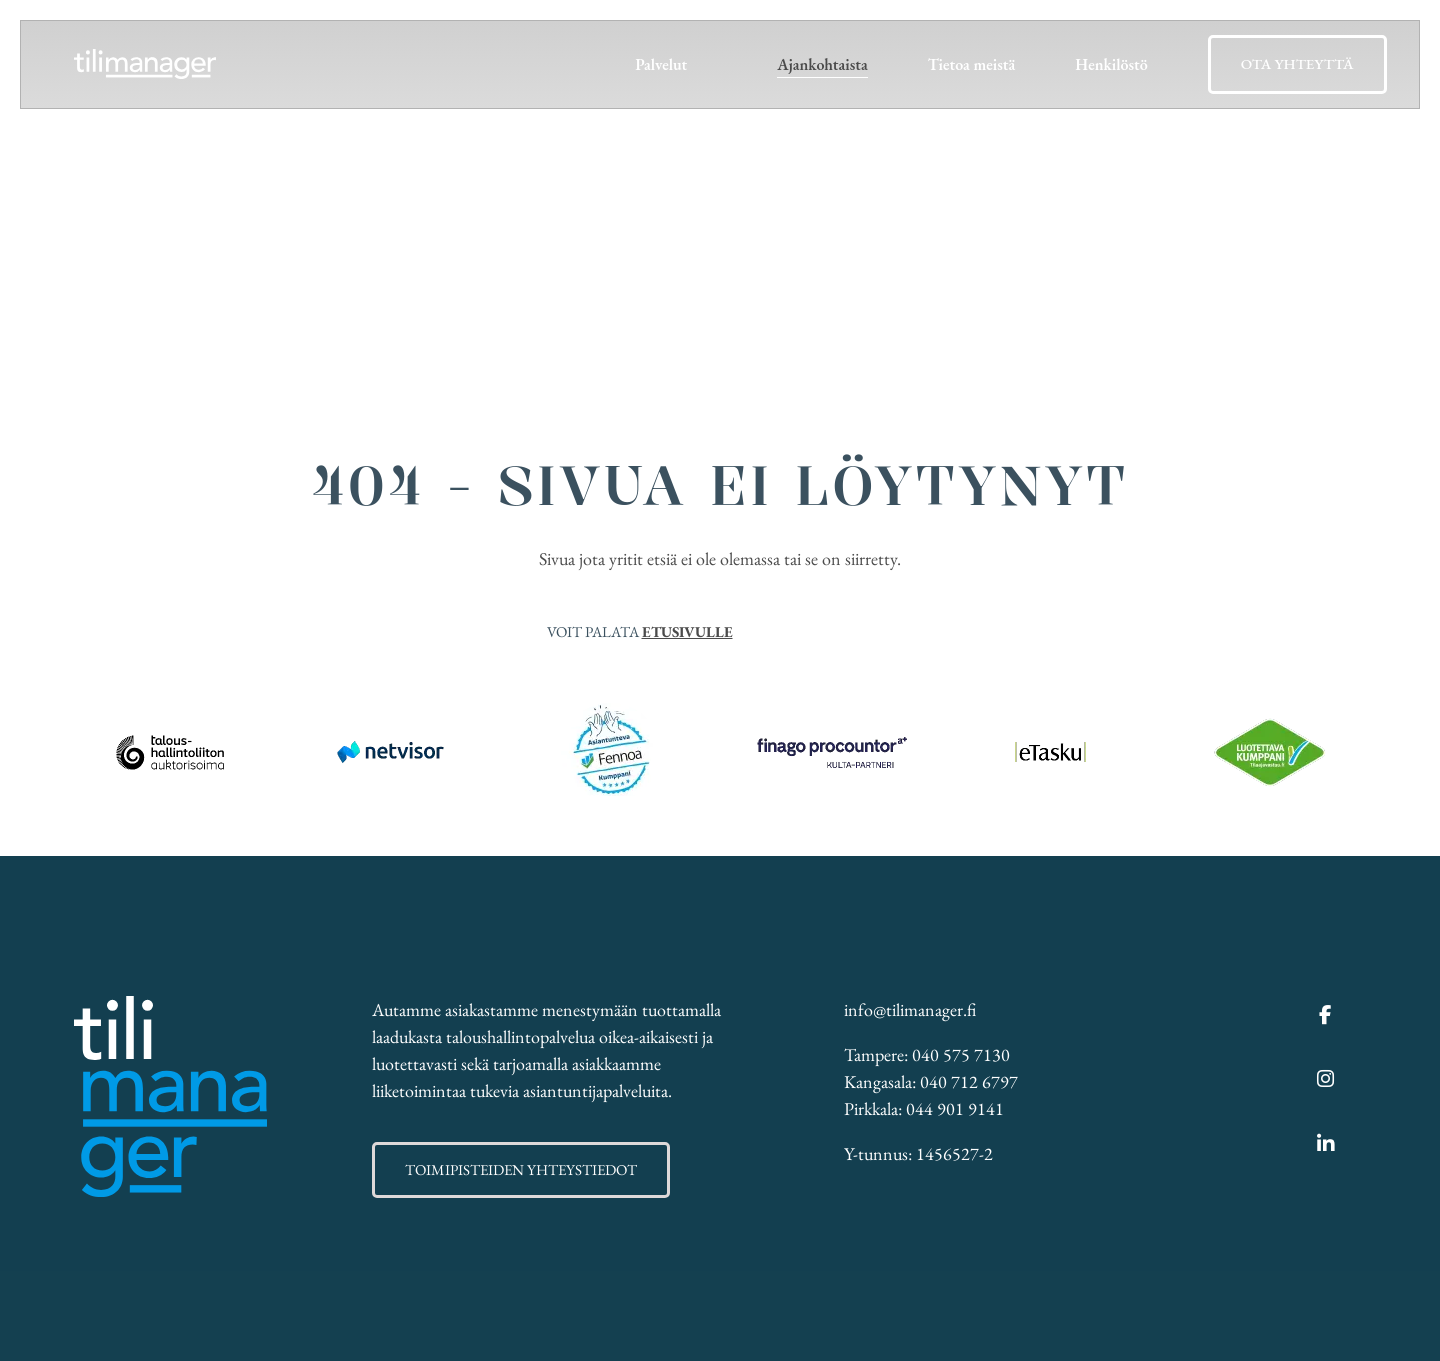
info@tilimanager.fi (910, 1009)
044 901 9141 (955, 1108)
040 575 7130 (961, 1054)
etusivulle (687, 631)
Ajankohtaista (822, 64)
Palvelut (661, 64)
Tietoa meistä (972, 64)
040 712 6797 (969, 1081)
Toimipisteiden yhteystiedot (521, 1169)
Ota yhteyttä (1297, 63)
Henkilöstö (1111, 64)
